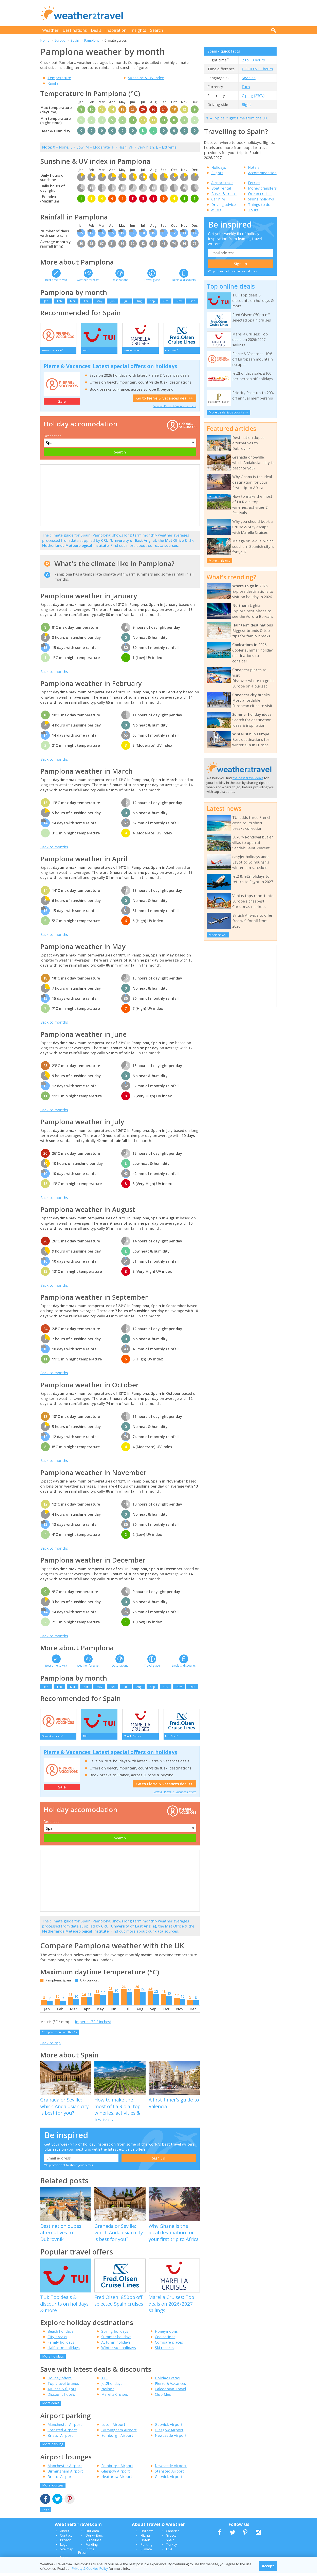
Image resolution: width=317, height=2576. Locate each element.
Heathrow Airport (116, 2479)
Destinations (75, 30)
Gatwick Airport (169, 2427)
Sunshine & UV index (146, 77)
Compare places (169, 2345)
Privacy (65, 2543)
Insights (138, 30)
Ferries (254, 182)
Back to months (54, 673)
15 (169, 1996)
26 (124, 1990)
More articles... (219, 560)
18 (97, 1995)
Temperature (59, 77)
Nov (179, 301)
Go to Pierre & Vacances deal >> (164, 399)
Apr (86, 301)
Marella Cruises (114, 2397)
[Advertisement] (203, 13)
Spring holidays (114, 2334)
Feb (59, 301)
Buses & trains (224, 193)
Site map (66, 2552)
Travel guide (152, 280)
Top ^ (46, 2513)
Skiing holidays (261, 199)
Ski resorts (164, 2350)
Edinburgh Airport (117, 2438)
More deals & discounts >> (228, 412)
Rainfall (54, 83)
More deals (50, 2406)
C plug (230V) (253, 95)
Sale (62, 403)
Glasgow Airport (169, 2433)
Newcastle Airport (171, 2438)
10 (57, 1999)
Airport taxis (222, 182)
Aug (139, 301)
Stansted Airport (62, 2433)
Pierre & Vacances (170, 2386)
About (64, 2534)
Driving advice (223, 204)
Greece (171, 2538)
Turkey (171, 2547)
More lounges (53, 2488)
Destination (52, 437)
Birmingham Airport (119, 2433)
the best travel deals (247, 778)
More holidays (53, 2359)
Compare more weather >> (59, 2035)
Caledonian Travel (170, 2392)
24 (150, 1991)
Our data (92, 2534)
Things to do (259, 204)
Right (246, 104)
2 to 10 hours (253, 60)
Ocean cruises (260, 193)
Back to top (50, 2046)
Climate (146, 2552)
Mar (72, 301)
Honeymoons (166, 2334)
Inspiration (116, 30)
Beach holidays (60, 2334)
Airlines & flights (62, 2392)
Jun (113, 301)
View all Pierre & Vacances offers (174, 408)
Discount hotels (61, 2397)
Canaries (172, 2534)
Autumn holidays (116, 2345)
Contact (66, 2538)
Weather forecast (88, 280)
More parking (52, 2447)
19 (156, 1994)
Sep (152, 301)
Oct (165, 301)
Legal (64, 2547)
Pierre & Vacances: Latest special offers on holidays (110, 367)
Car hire (218, 199)
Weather (50, 30)
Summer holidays (116, 2340)
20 (116, 1993)
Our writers (94, 2538)
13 (70, 1998)
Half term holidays (64, 2350)
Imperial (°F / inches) (93, 2024)
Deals (96, 30)
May (99, 301)
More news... (218, 935)
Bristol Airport (60, 2438)
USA (169, 2552)
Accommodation (262, 172)
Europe (60, 40)
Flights (217, 172)
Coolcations (165, 2340)
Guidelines (93, 2543)
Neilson (107, 2392)
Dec (192, 301)
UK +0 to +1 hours (257, 68)
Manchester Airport (65, 2427)
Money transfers (262, 188)
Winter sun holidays (118, 2350)
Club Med (163, 2397)
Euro (246, 86)
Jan (46, 301)
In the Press (86, 2554)
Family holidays (61, 2345)
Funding (92, 2547)
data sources (166, 547)
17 (103, 1995)
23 (110, 1992)
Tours (253, 210)
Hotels (253, 167)
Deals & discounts (184, 280)
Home (44, 40)
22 (129, 1992)
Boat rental (221, 188)
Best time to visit (56, 280)
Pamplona (91, 40)
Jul (125, 301)
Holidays (218, 167)
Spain (75, 40)
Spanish (249, 77)
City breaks (57, 2340)
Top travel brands (63, 2386)
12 (177, 1998)
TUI (104, 2381)
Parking (146, 2547)
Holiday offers (60, 2381)
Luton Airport (113, 2427)
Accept (268, 2565)
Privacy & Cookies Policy (90, 2568)
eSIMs (216, 210)
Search (156, 30)
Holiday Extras (167, 2381)
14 (84, 1997)
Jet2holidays (111, 2386)
